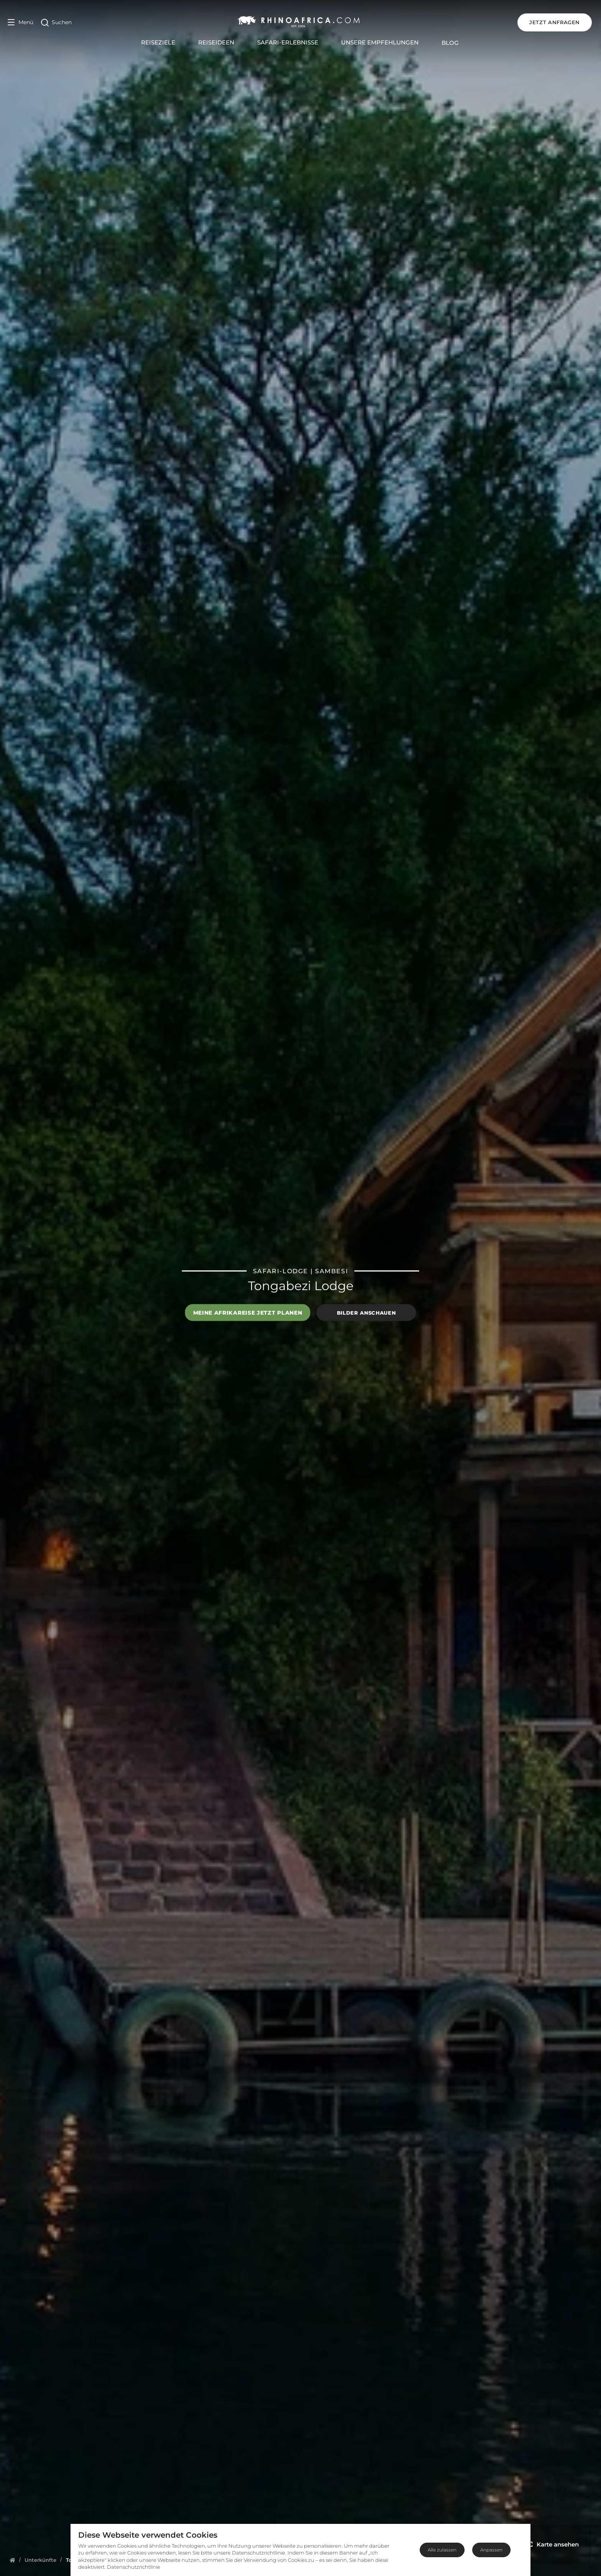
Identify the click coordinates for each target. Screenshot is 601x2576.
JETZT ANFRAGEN (556, 22)
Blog (451, 42)
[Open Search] (56, 22)
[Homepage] (12, 2560)
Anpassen (491, 2550)
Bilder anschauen (366, 1312)
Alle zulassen (442, 2550)
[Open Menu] (20, 22)
